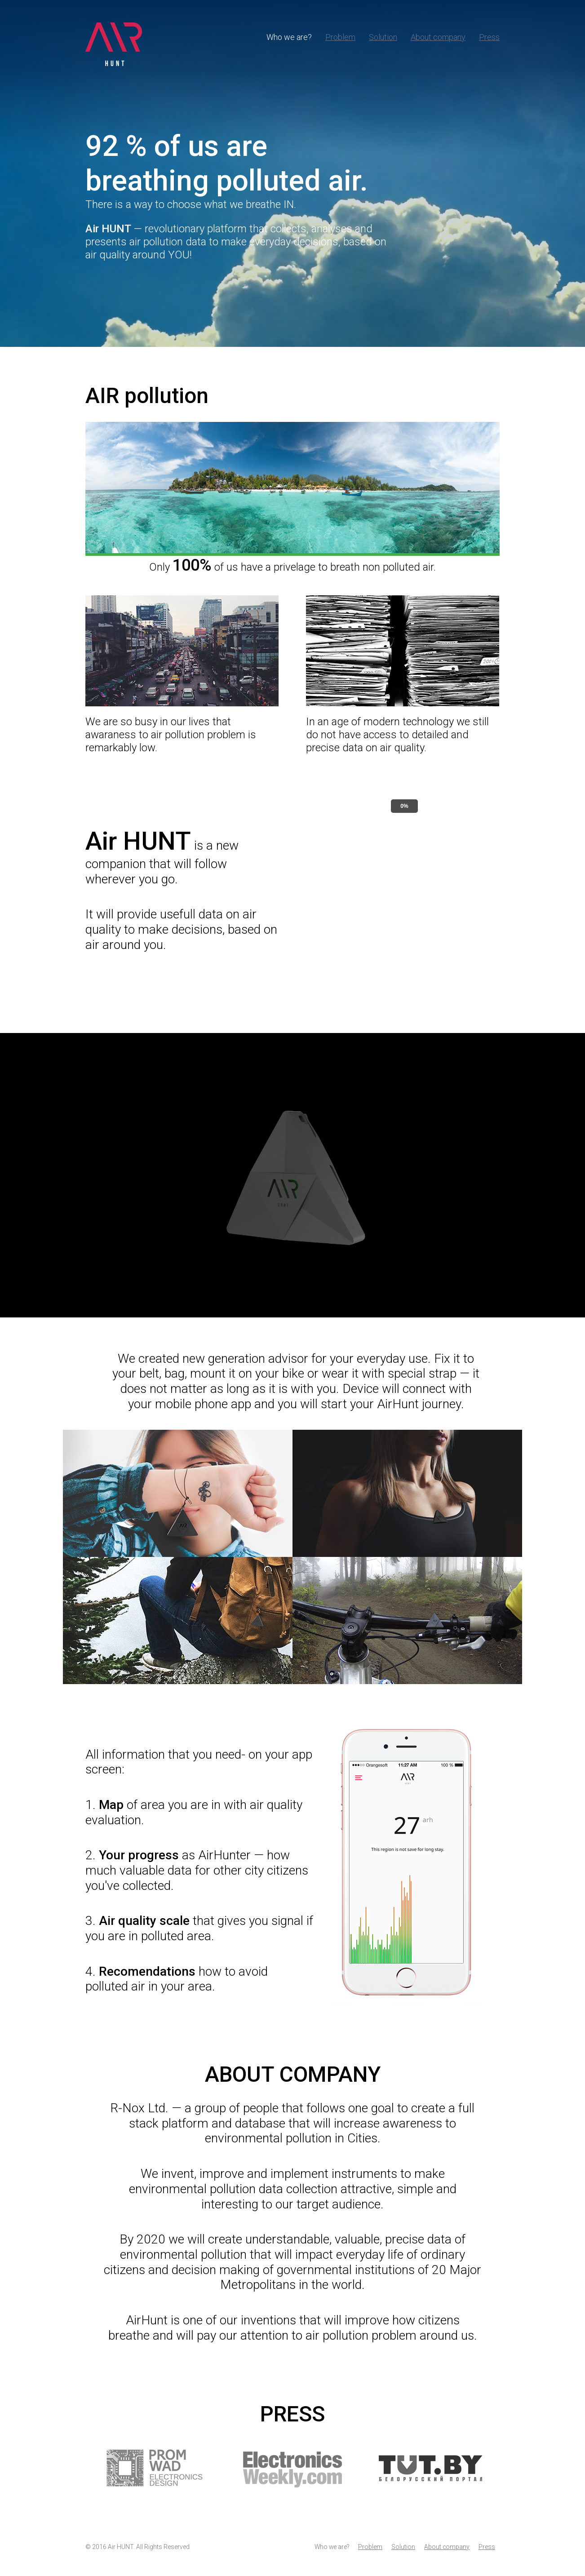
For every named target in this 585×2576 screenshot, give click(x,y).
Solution (383, 37)
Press (489, 37)
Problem (340, 37)
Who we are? (289, 37)
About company (438, 37)
